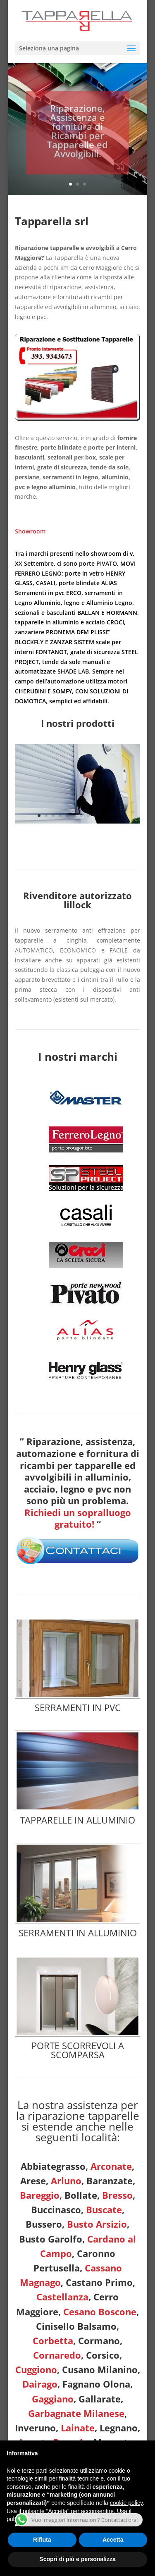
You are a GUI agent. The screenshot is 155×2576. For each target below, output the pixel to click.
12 (116, 815)
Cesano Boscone (99, 2311)
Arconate (111, 2166)
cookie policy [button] (126, 2503)
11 (109, 815)
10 (102, 815)
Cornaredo (57, 2355)
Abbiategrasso (53, 2166)
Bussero (44, 2224)
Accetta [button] (113, 2539)
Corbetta (53, 2340)
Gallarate (100, 2399)
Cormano (99, 2340)
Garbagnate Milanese (76, 2413)
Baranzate (109, 2180)
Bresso (117, 2195)
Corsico (102, 2355)
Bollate (80, 2195)
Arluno (66, 2180)
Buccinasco (56, 2209)
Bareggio (40, 2195)
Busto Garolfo (50, 2239)
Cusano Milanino (100, 2369)
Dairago (39, 2384)
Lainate (78, 2427)
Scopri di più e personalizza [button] (77, 2559)
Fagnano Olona (96, 2384)
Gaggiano (53, 2399)
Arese (33, 2180)
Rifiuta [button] (42, 2539)
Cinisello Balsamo (76, 2326)
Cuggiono (36, 2369)
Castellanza (62, 2296)
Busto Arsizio (97, 2224)
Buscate (104, 2209)
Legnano (119, 2427)
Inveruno (35, 2427)
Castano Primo (99, 2282)
